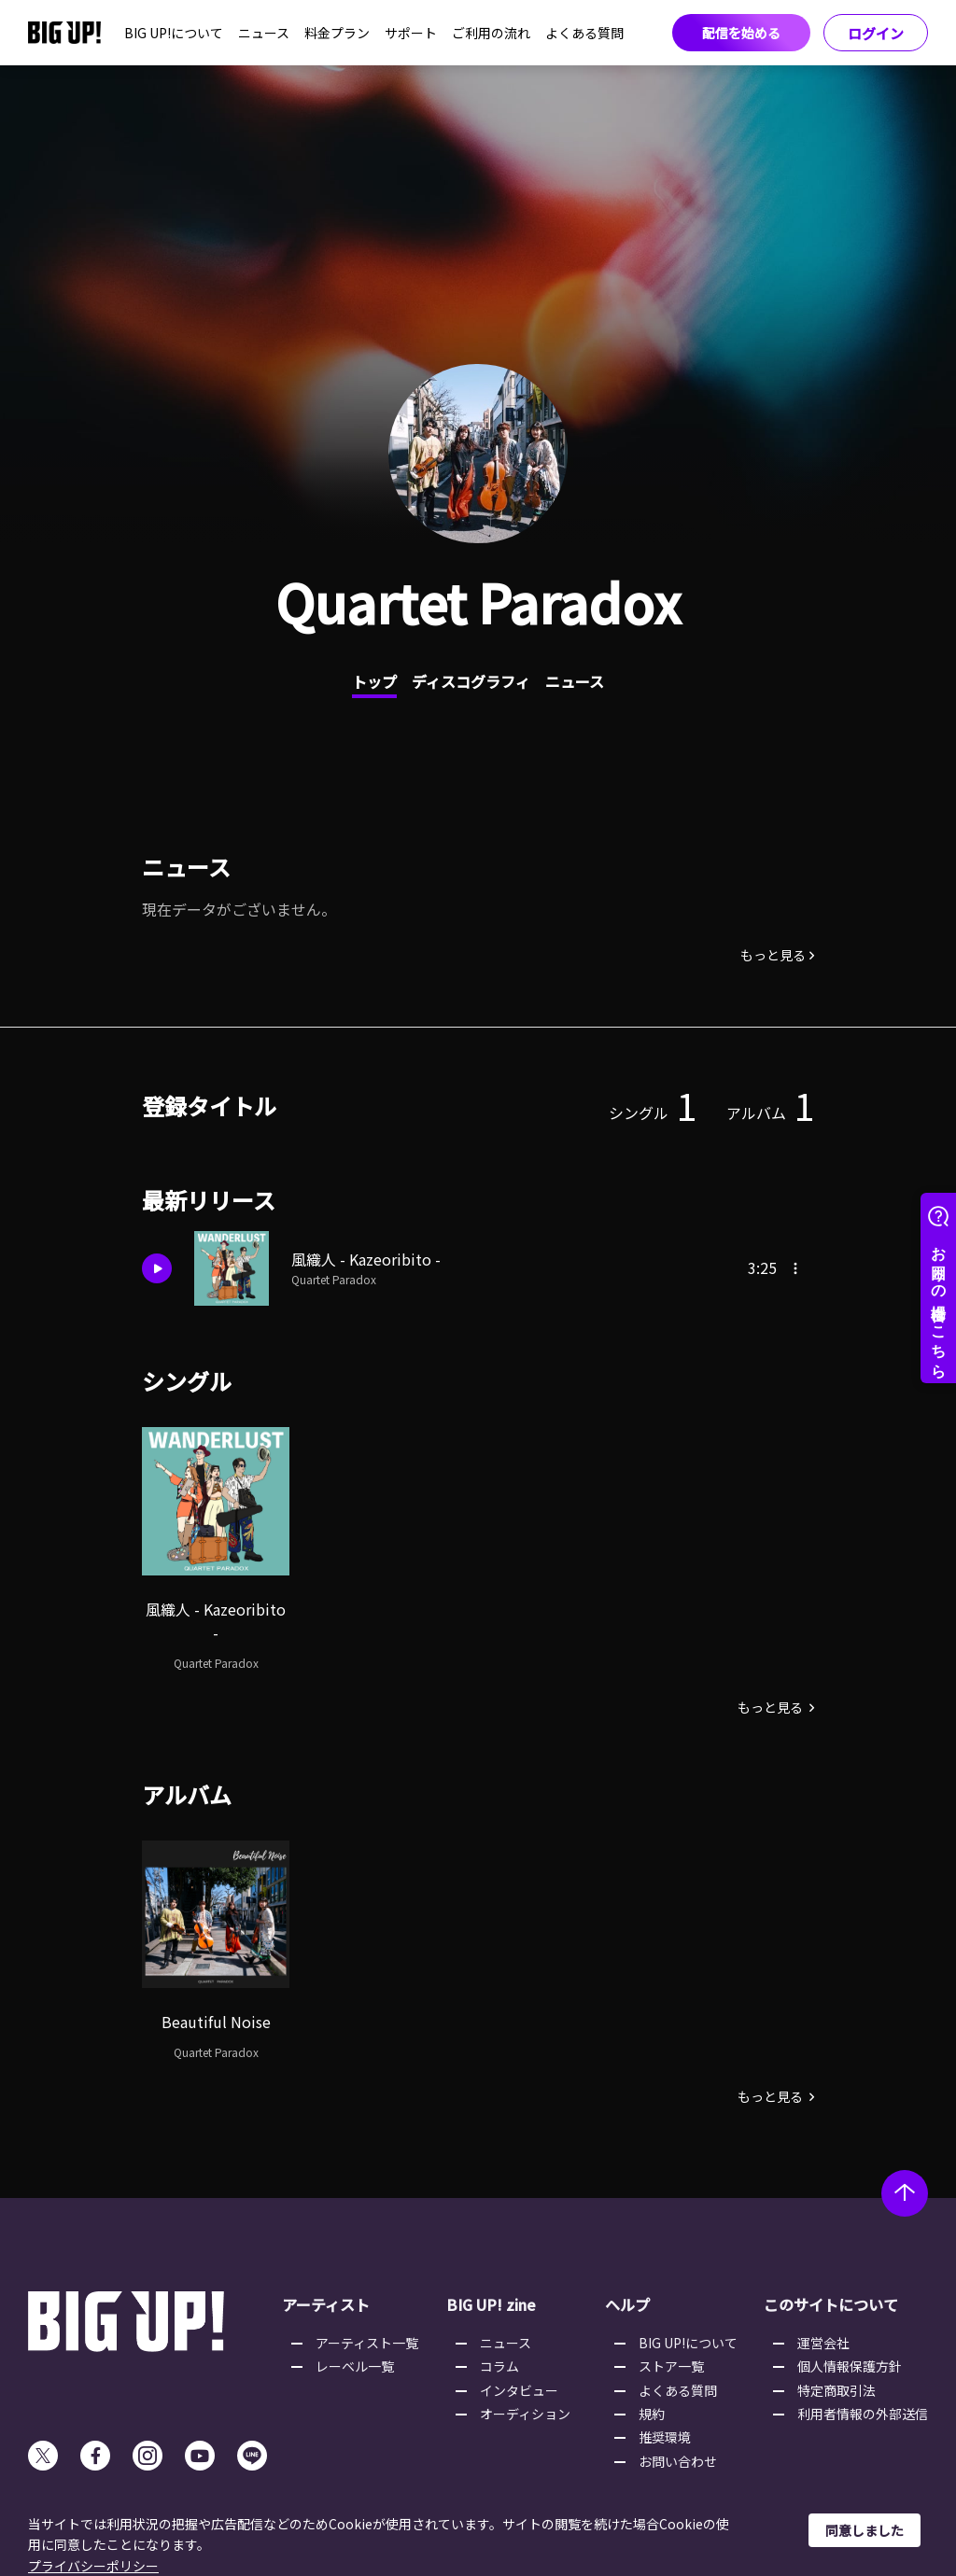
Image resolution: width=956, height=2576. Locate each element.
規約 (652, 2413)
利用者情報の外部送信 (862, 2413)
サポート (411, 32)
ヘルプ (627, 2304)
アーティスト (326, 2304)
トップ (374, 681)
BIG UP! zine (491, 2304)
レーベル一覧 (355, 2366)
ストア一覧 (671, 2366)
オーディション (525, 2413)
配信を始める (741, 32)
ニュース (263, 32)
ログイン (876, 33)
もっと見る (773, 954)
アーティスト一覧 (367, 2342)
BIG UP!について (173, 32)
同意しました (864, 2530)
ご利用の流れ (491, 32)
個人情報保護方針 (849, 2366)
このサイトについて (831, 2304)
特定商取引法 (836, 2390)
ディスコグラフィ (471, 681)
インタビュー (519, 2390)
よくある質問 (584, 32)
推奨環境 (665, 2437)
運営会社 (823, 2342)
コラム (499, 2366)
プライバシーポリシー (93, 2565)
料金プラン (337, 32)
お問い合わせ (678, 2461)
